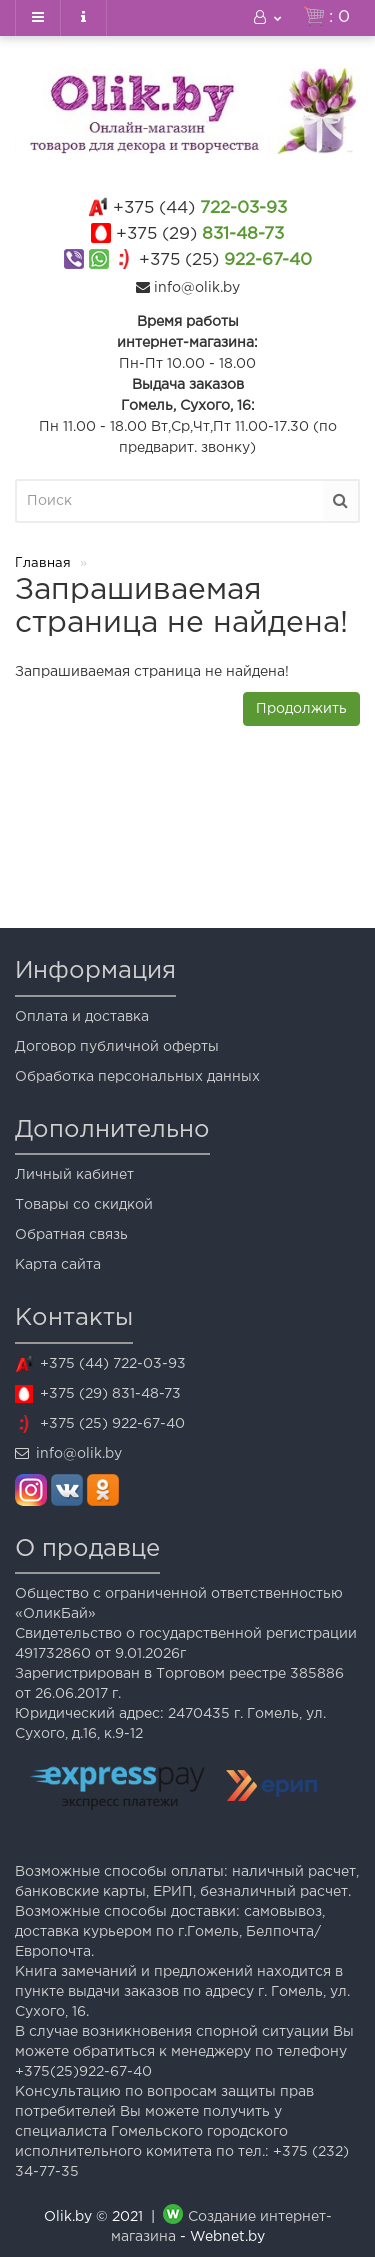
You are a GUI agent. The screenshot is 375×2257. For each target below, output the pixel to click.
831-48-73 (200, 234)
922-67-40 (225, 260)
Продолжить (301, 709)
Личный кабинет (74, 1175)
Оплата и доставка (82, 1017)
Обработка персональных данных (137, 1077)
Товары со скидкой (84, 1205)
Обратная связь (71, 1235)
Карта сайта (58, 1265)
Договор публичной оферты (117, 1047)
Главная (43, 563)
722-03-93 (200, 208)
